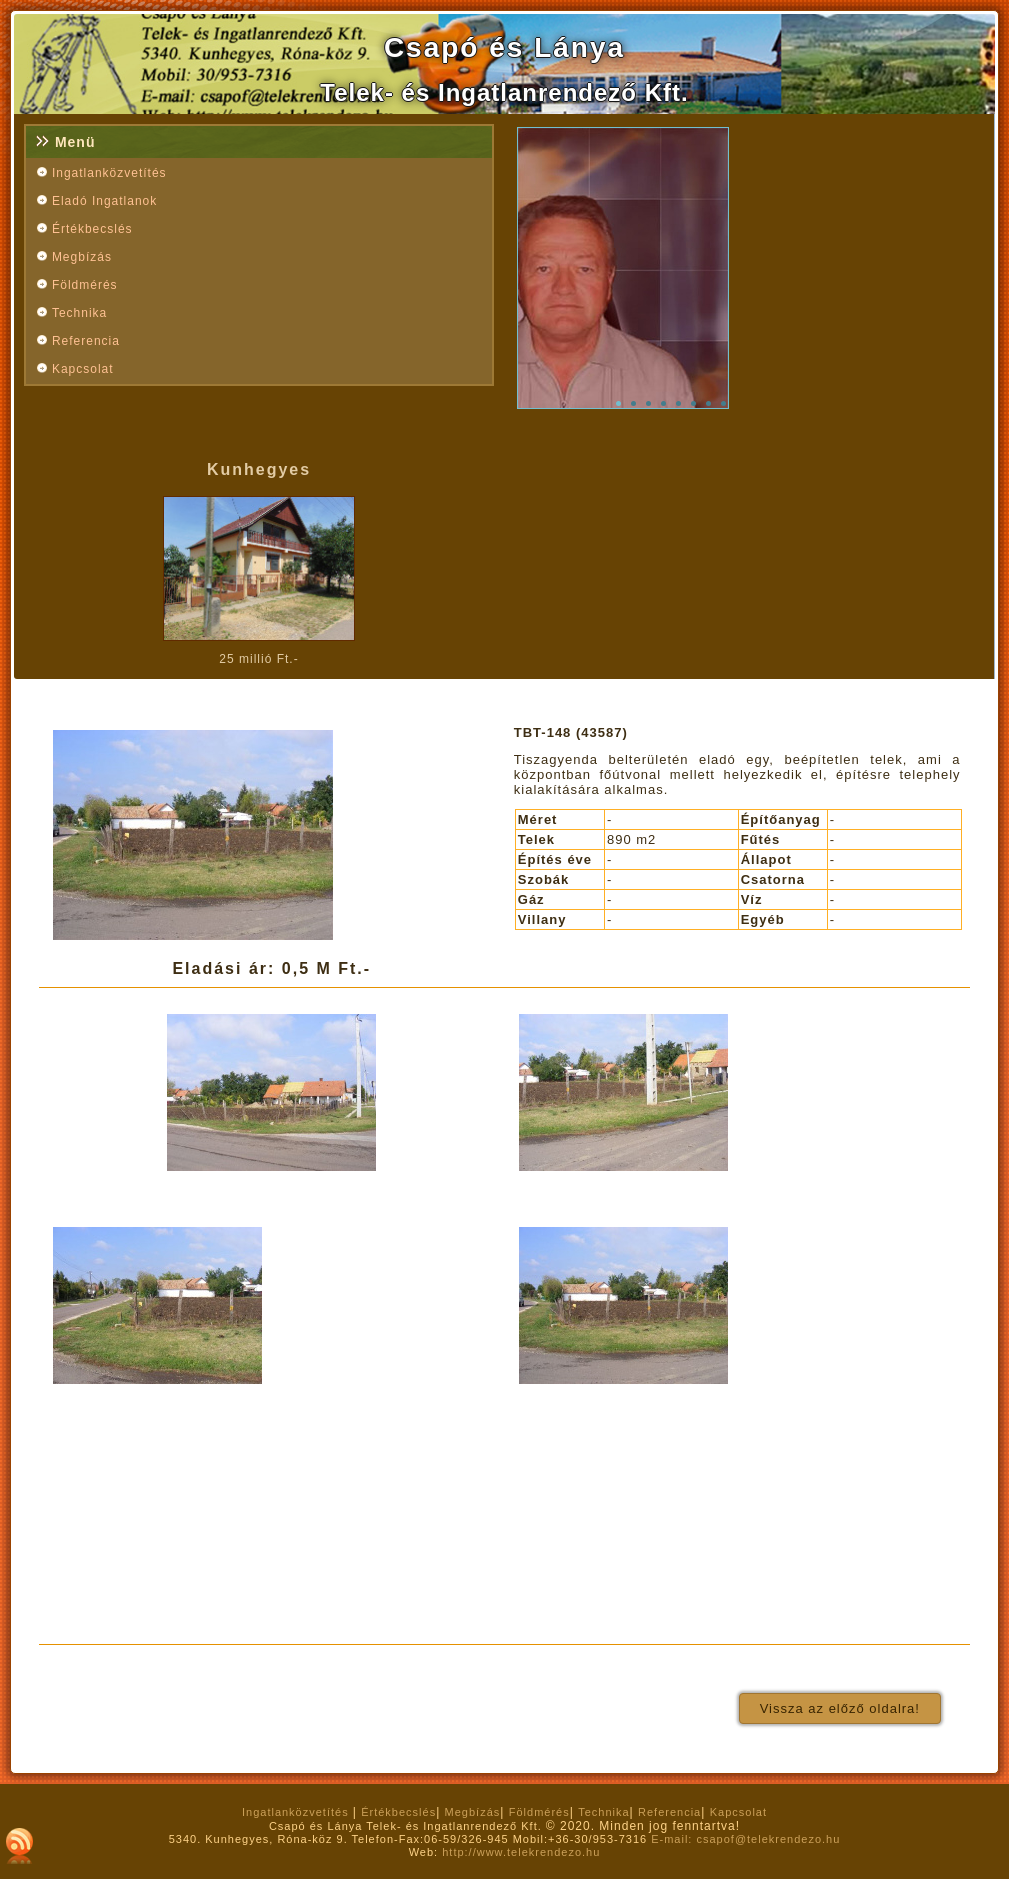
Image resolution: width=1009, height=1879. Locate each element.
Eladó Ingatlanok (104, 201)
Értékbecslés (92, 229)
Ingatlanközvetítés (109, 173)
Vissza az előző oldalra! (840, 1708)
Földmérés (85, 285)
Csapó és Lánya (504, 47)
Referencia (86, 341)
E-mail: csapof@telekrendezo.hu (745, 1839)
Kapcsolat (83, 369)
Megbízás (82, 257)
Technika (79, 313)
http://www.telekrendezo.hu (521, 1852)
